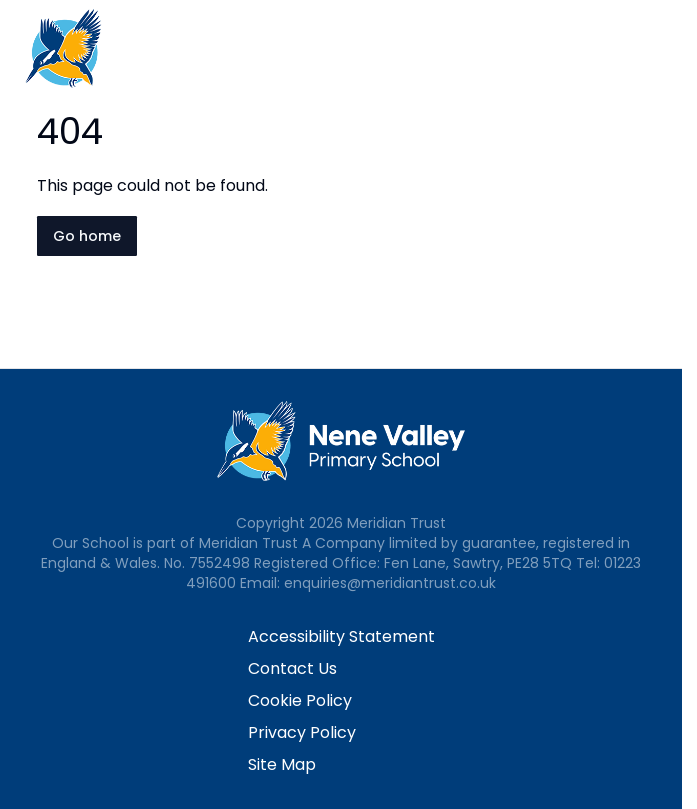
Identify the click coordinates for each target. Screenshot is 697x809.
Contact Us (292, 668)
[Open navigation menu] (669, 48)
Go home (87, 236)
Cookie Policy (300, 700)
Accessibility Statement (341, 636)
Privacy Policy (302, 732)
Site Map (282, 764)
